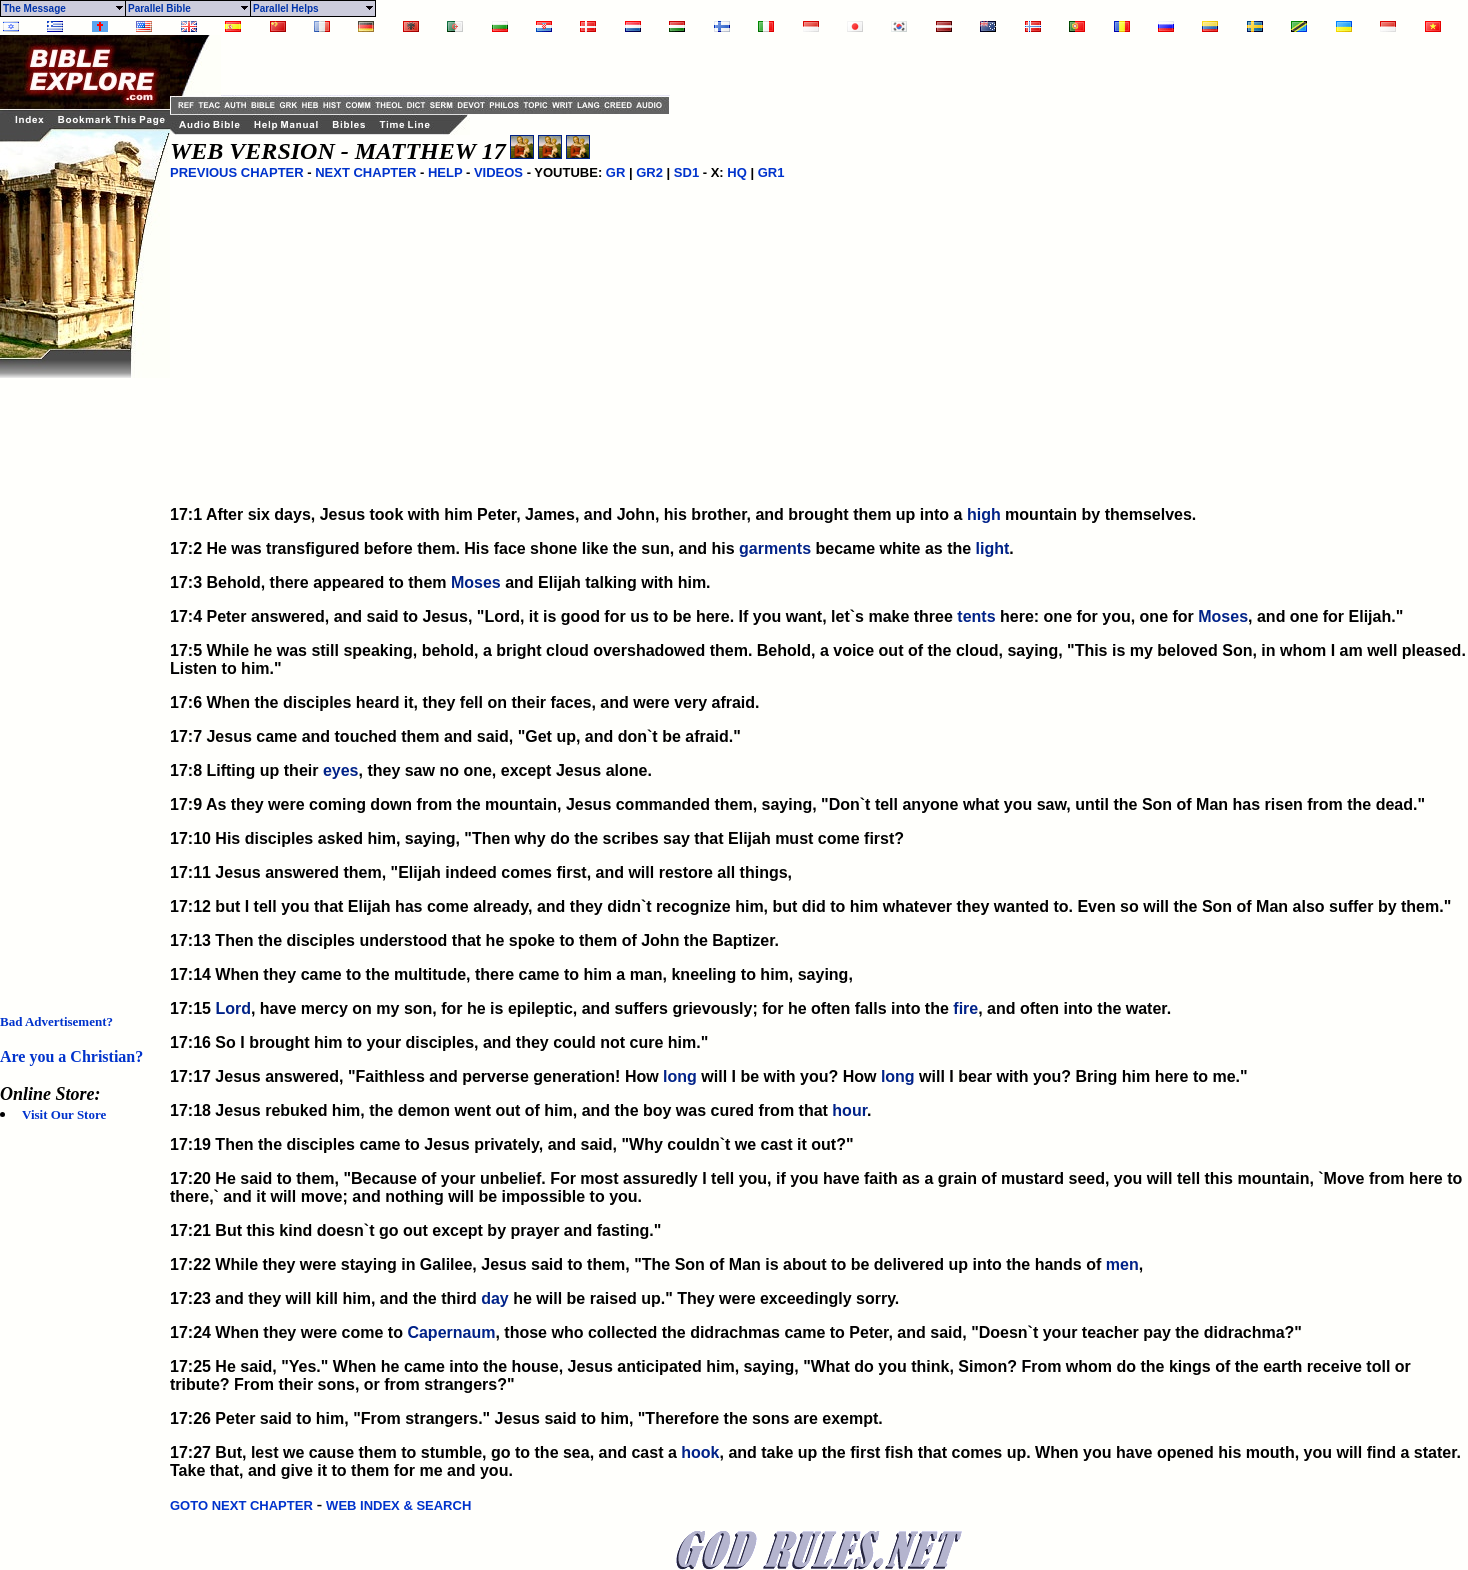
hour (849, 1110)
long (680, 1076)
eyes (341, 770)
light (993, 548)
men (1122, 1264)
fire (965, 1008)
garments (775, 548)
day (495, 1298)
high (984, 514)
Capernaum (451, 1332)
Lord (233, 1008)
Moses (476, 582)
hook (700, 1452)
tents (976, 616)
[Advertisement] (80, 678)
